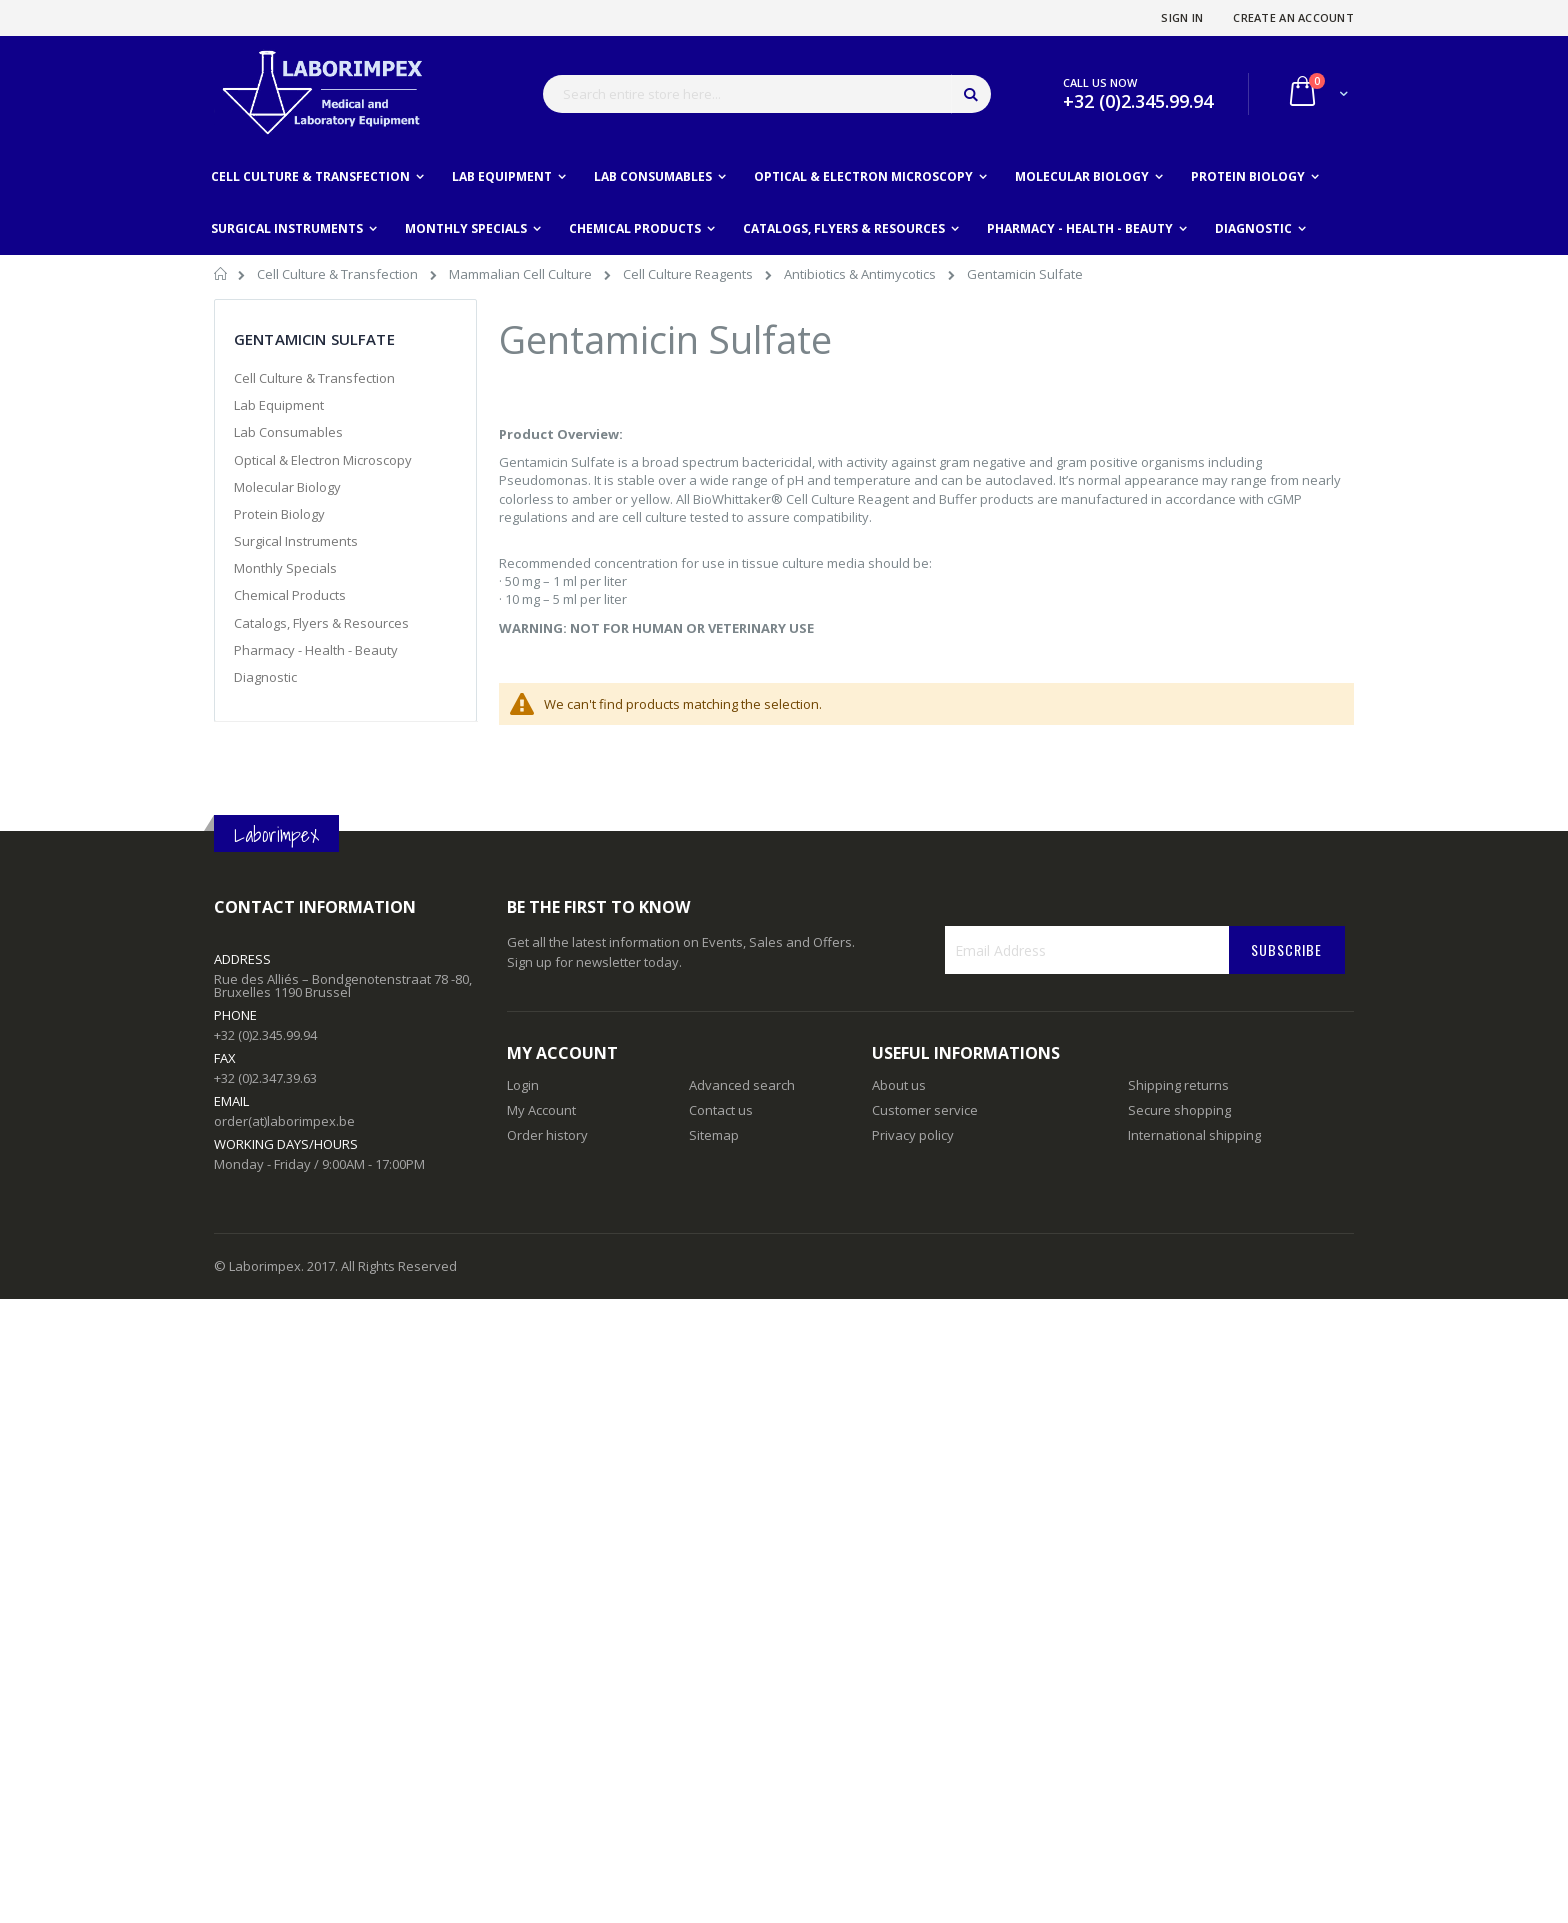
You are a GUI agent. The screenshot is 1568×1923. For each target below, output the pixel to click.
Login (523, 1085)
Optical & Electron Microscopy (323, 460)
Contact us (721, 1110)
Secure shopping (1179, 1110)
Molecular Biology (287, 487)
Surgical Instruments (296, 541)
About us (899, 1085)
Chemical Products (290, 595)
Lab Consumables (288, 432)
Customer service (925, 1110)
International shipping (1194, 1135)
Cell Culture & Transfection (339, 274)
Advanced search (742, 1085)
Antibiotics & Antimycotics (861, 274)
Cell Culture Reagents (689, 274)
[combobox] (767, 94)
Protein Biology (279, 514)
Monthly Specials (285, 568)
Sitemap (714, 1135)
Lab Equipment (279, 405)
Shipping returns (1178, 1085)
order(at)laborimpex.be (284, 1121)
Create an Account (1293, 17)
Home (221, 277)
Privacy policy (913, 1135)
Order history (547, 1135)
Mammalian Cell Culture (522, 274)
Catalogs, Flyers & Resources (321, 623)
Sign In (1182, 17)
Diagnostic (265, 677)
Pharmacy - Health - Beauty (316, 650)
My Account (541, 1110)
